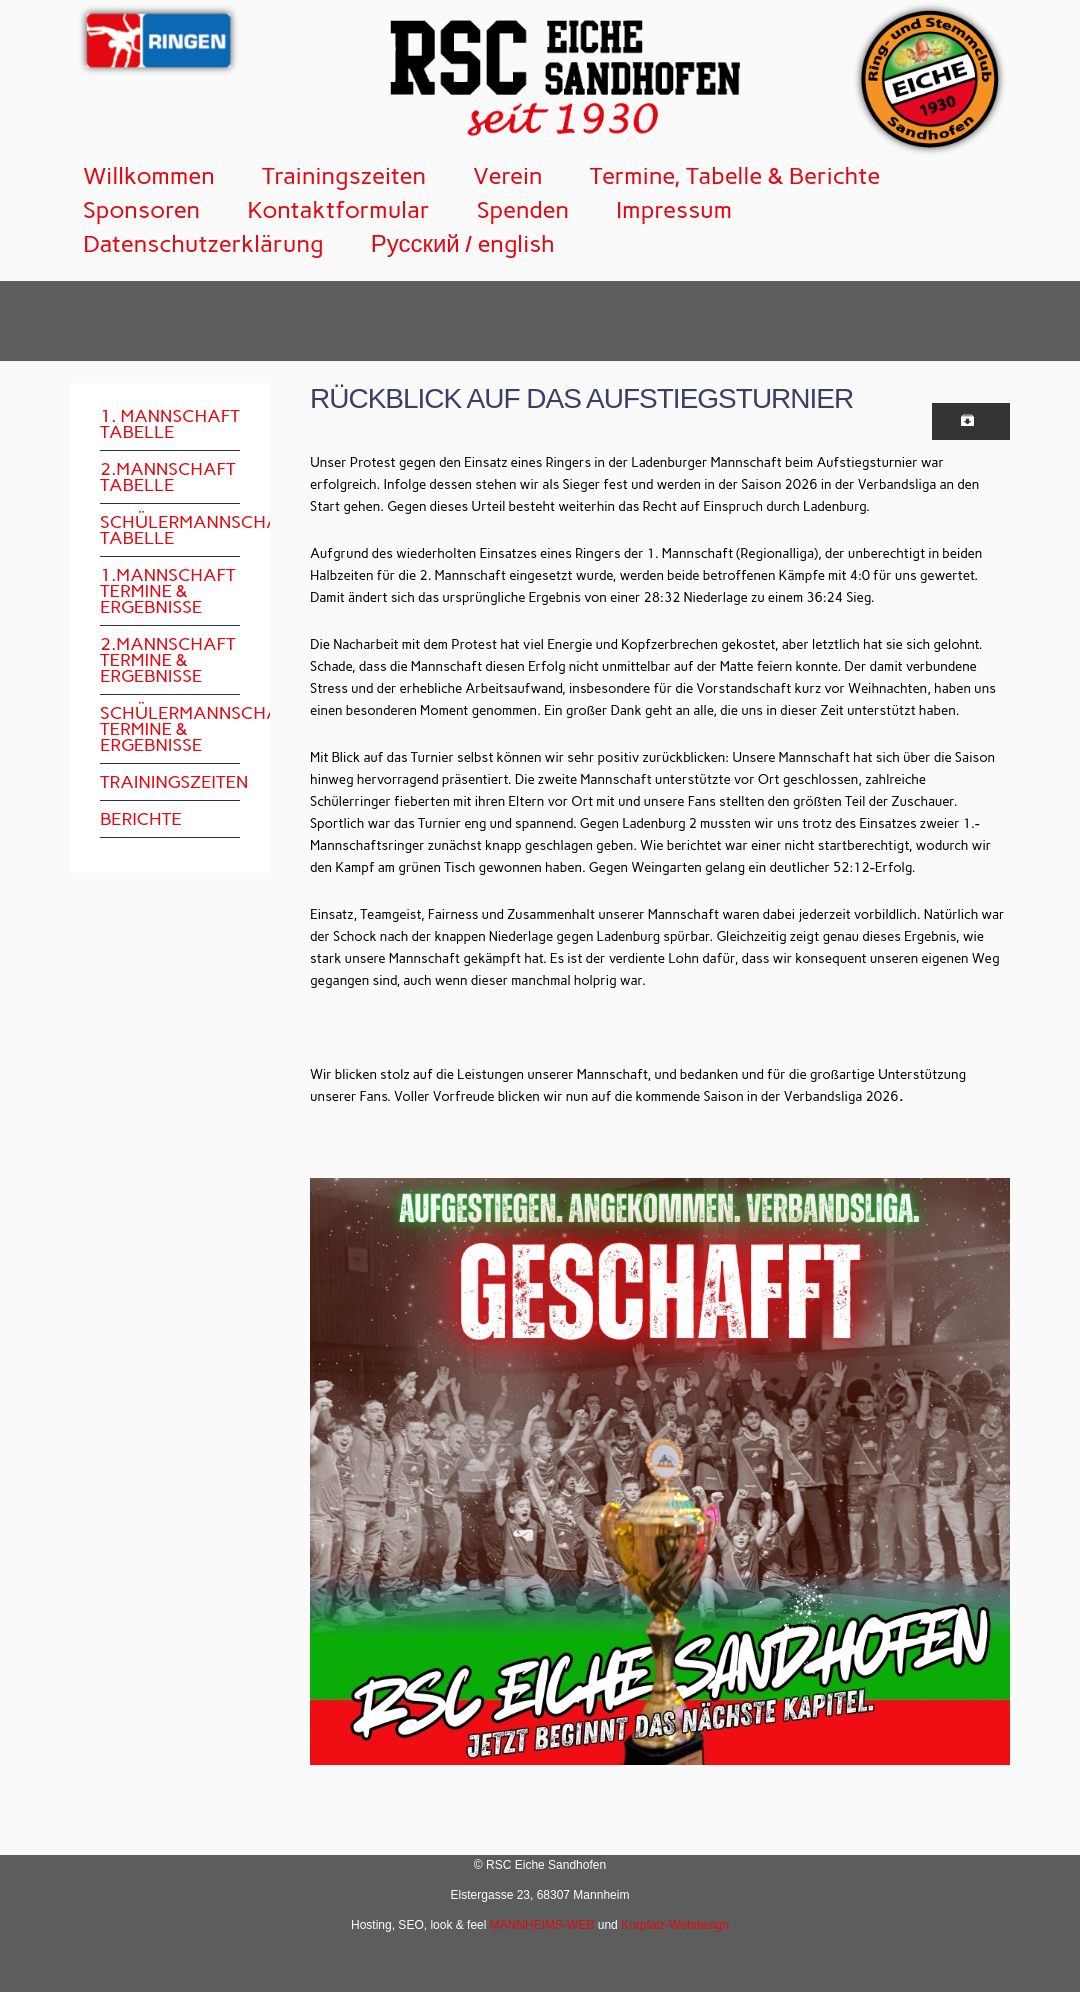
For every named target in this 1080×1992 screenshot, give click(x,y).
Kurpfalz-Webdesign (675, 1925)
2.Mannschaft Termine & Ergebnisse (168, 660)
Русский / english (463, 243)
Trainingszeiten (344, 175)
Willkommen (149, 175)
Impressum (674, 209)
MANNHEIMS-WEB (542, 1925)
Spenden (523, 209)
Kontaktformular (338, 209)
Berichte (141, 819)
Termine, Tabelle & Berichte (735, 175)
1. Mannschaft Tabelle (170, 424)
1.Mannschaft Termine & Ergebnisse (168, 591)
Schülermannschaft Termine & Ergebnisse (170, 729)
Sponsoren (141, 209)
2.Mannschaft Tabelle (168, 477)
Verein (508, 175)
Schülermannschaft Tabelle (170, 530)
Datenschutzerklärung (203, 243)
